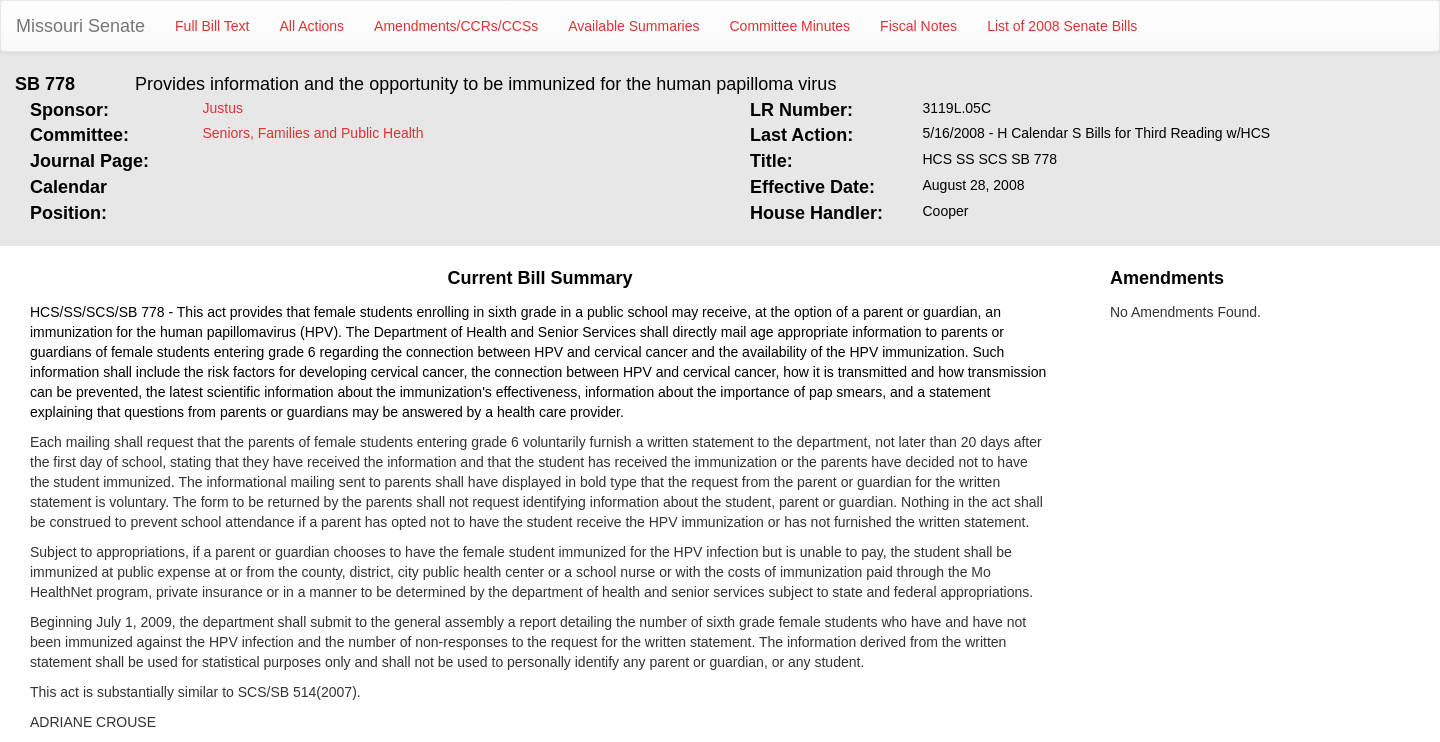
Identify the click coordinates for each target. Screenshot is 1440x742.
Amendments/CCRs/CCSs (456, 26)
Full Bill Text (212, 26)
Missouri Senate (80, 26)
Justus (223, 108)
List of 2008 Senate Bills (1062, 26)
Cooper (946, 211)
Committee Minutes (790, 26)
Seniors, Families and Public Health (313, 133)
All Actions (312, 26)
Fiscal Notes (918, 26)
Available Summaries (633, 26)
